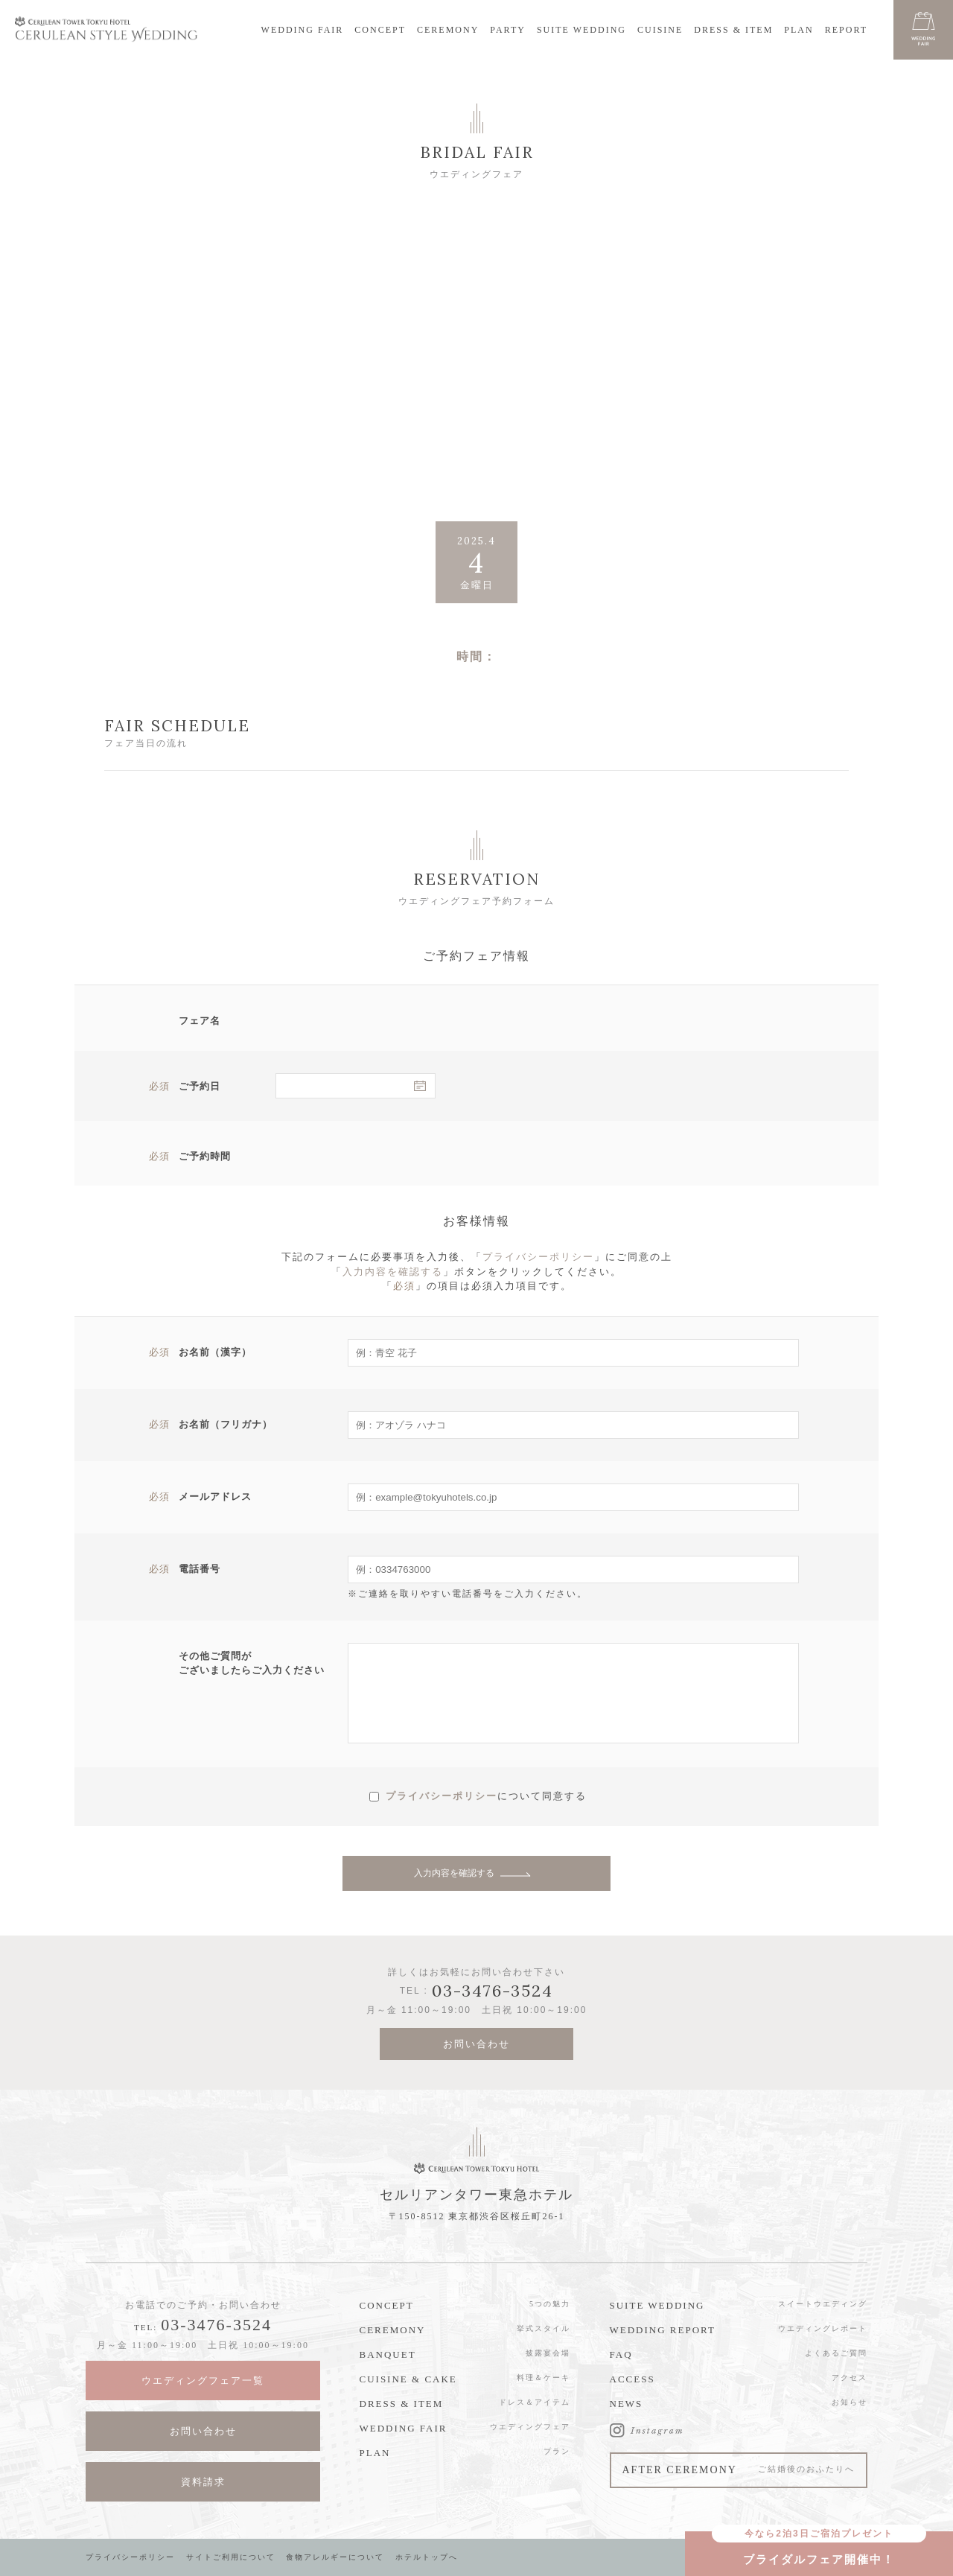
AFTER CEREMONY (738, 2469)
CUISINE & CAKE (408, 2379)
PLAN (798, 30)
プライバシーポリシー (538, 1256)
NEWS (626, 2403)
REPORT (846, 30)
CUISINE (660, 30)
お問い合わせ (476, 2043)
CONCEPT (380, 30)
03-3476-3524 (216, 2324)
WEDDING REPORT (662, 2329)
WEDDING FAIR (302, 30)
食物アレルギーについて (335, 2557)
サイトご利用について (230, 2557)
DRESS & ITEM (733, 30)
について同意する (542, 1795)
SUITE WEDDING (581, 30)
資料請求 (203, 2481)
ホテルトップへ (426, 2557)
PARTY (508, 30)
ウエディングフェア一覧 (202, 2380)
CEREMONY (448, 30)
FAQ (621, 2354)
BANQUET (388, 2354)
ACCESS (632, 2379)
